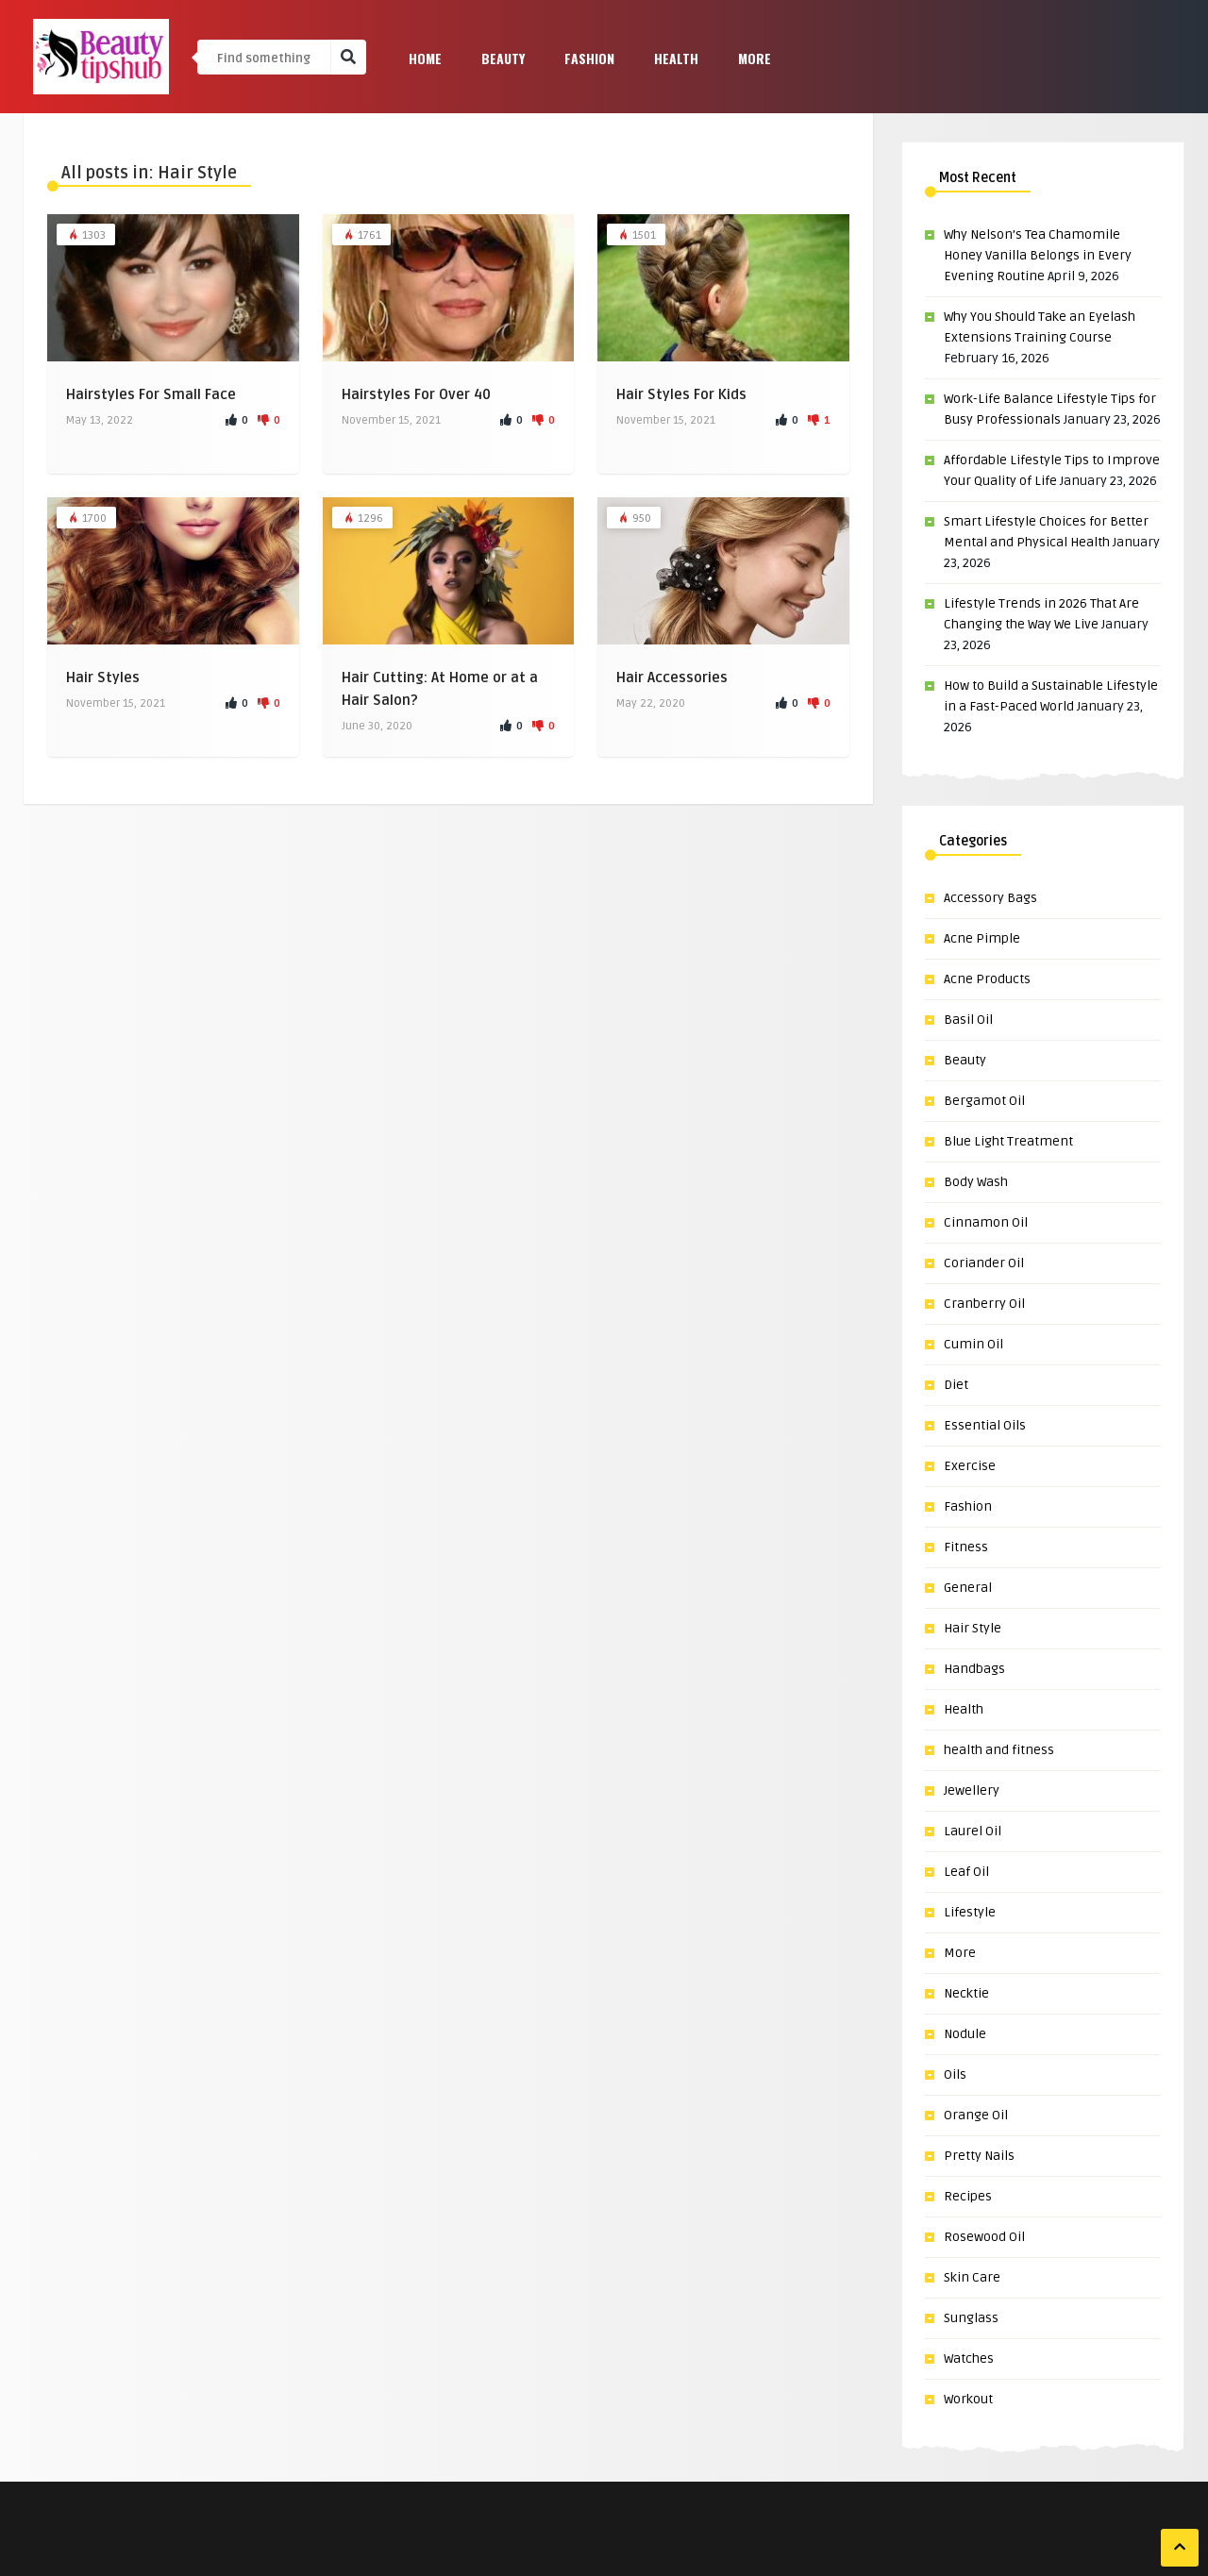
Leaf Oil (966, 1872)
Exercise (970, 1466)
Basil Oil (968, 1020)
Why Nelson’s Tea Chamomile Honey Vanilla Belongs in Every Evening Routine (1038, 255)
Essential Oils (985, 1425)
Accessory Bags (990, 898)
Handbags (974, 1669)
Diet (956, 1385)
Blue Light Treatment (1008, 1141)
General (968, 1588)
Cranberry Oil (984, 1304)
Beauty (503, 58)
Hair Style (972, 1628)
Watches (969, 2358)
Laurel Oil (972, 1831)
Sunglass (971, 2318)
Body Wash (976, 1182)
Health (676, 58)
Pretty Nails (979, 2156)
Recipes (968, 2196)
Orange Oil (976, 2115)
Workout (968, 2399)
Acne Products (987, 979)
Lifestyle (970, 1912)
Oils (955, 2074)
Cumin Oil (973, 1344)
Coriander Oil (984, 1263)
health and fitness (999, 1750)
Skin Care (972, 2277)
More (754, 58)
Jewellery (971, 1790)
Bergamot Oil (984, 1101)
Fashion (589, 58)
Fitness (966, 1547)
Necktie (966, 1993)
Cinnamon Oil (986, 1222)
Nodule (965, 2034)
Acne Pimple (982, 938)
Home (425, 58)
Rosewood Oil (984, 2237)
